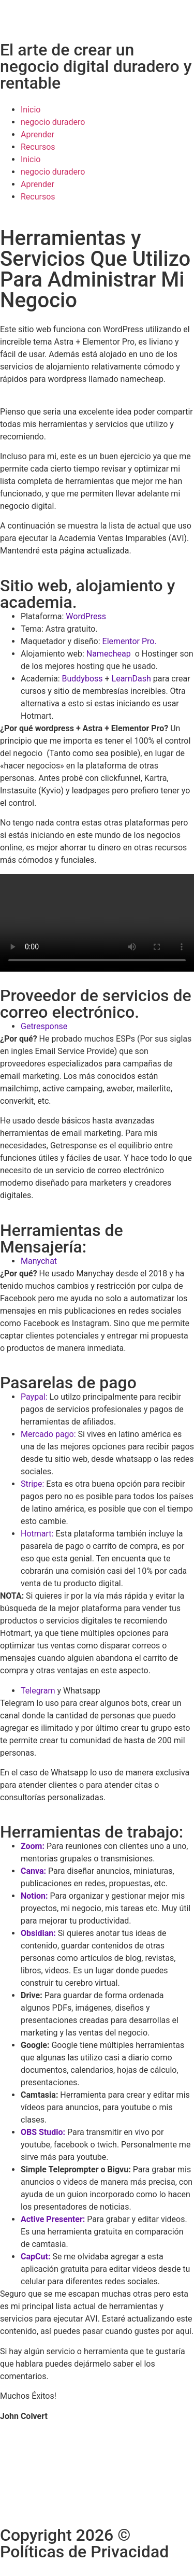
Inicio (30, 110)
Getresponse (44, 1026)
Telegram (38, 1691)
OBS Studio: (43, 2132)
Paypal (33, 1397)
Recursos (38, 147)
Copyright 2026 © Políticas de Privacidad (84, 2543)
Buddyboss (82, 679)
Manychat (39, 1261)
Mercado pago (47, 1434)
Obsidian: (38, 1933)
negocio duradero (53, 122)
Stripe (31, 1484)
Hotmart (36, 1534)
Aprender (37, 134)
